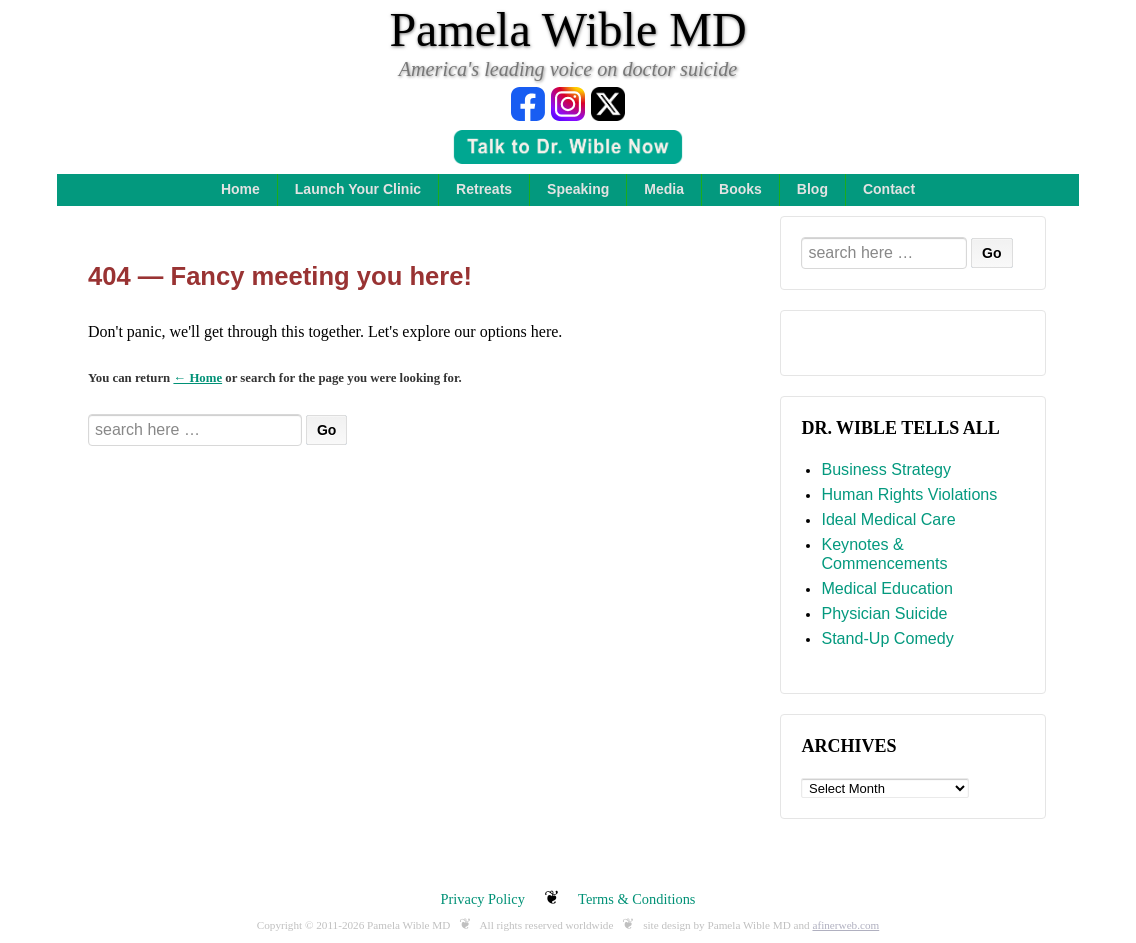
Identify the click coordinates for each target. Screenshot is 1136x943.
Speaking (578, 189)
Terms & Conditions (636, 899)
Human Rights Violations (909, 494)
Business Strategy (886, 469)
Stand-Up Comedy (887, 638)
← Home (197, 378)
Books (740, 189)
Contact (889, 189)
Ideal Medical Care (888, 519)
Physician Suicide (884, 613)
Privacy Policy (483, 899)
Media (664, 189)
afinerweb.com (845, 925)
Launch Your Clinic (358, 189)
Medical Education (887, 588)
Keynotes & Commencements (884, 554)
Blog (812, 189)
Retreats (484, 189)
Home (240, 189)
